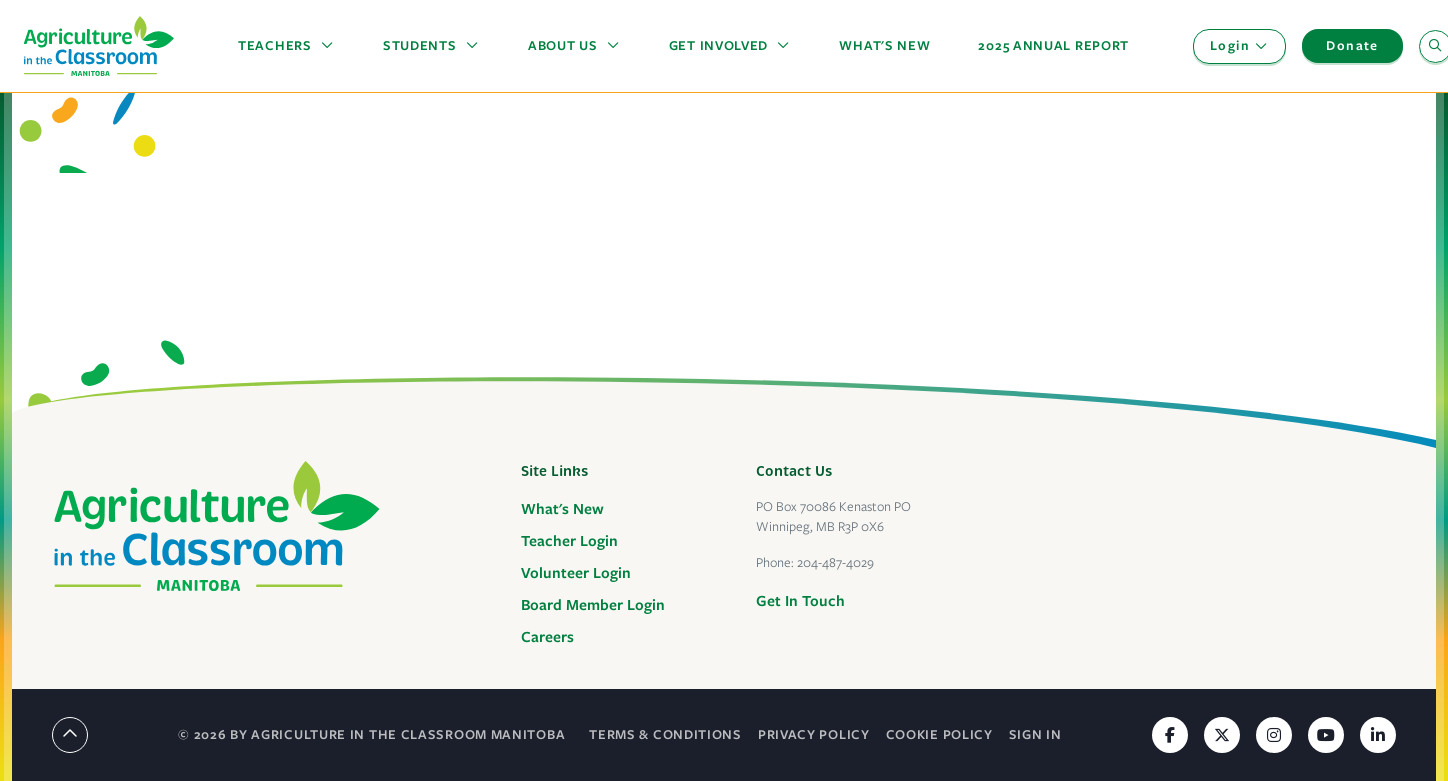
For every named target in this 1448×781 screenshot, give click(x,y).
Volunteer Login (576, 573)
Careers (547, 637)
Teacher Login (569, 541)
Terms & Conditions (665, 734)
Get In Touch (800, 601)
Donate (1352, 45)
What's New (562, 509)
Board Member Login (593, 605)
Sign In (1035, 734)
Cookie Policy (939, 734)
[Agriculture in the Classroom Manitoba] (217, 526)
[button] (286, 46)
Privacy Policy (814, 734)
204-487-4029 (835, 562)
